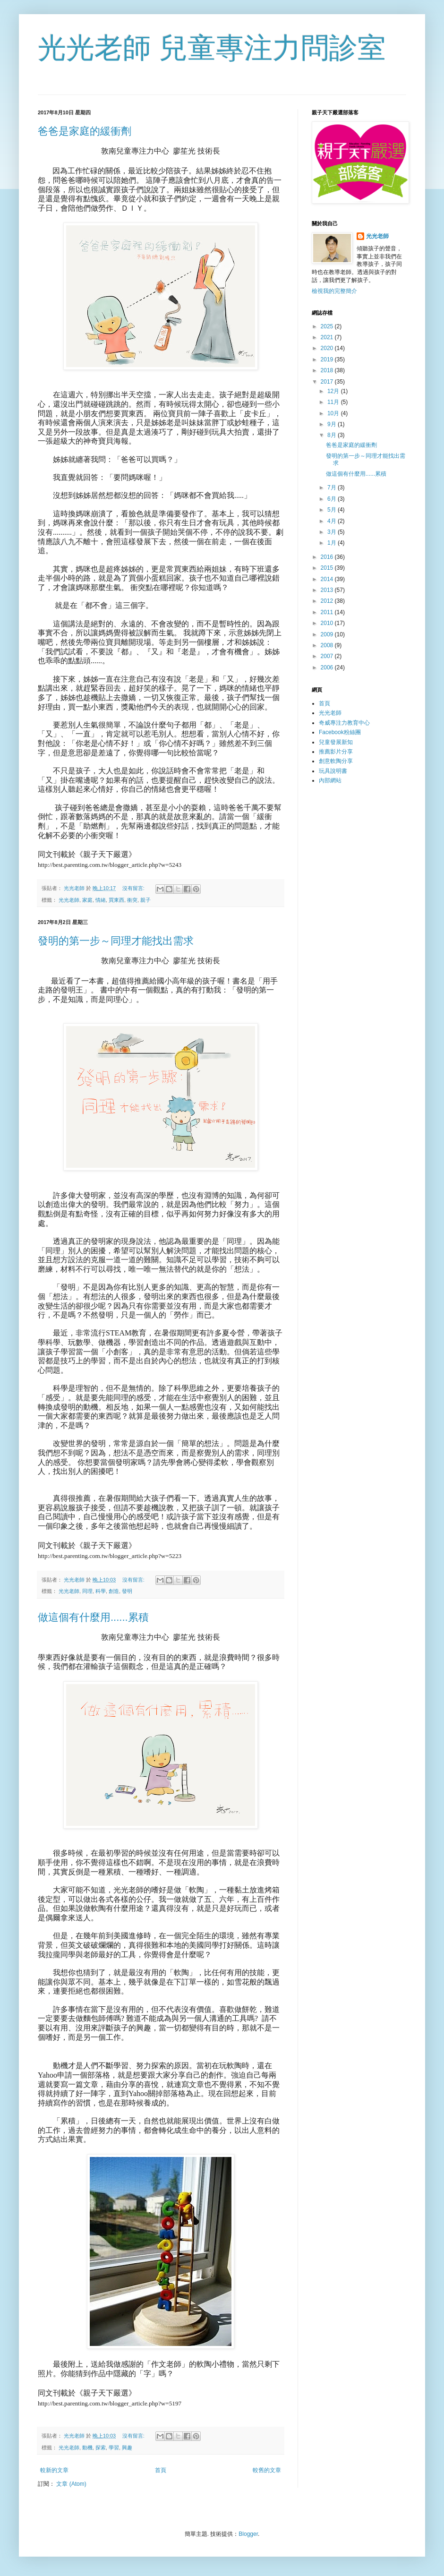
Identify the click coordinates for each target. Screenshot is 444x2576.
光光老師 (69, 900)
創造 (114, 1591)
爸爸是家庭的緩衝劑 (84, 131)
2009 (328, 634)
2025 (328, 326)
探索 (100, 2447)
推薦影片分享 (336, 751)
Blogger (248, 2534)
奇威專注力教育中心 (344, 722)
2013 (328, 590)
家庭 (87, 900)
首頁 (160, 2470)
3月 (332, 532)
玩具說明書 (333, 771)
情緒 (100, 900)
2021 (328, 337)
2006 (328, 667)
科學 (100, 1591)
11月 (334, 402)
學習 (114, 2447)
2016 (328, 557)
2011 (328, 612)
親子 (145, 900)
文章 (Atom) (71, 2484)
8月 (332, 435)
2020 (328, 348)
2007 (328, 656)
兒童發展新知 (336, 742)
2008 (328, 645)
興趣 (127, 2447)
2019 (328, 359)
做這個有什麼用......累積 (93, 1617)
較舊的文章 (267, 2470)
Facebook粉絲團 (340, 732)
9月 (332, 424)
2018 (328, 370)
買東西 (116, 900)
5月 (332, 509)
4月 (332, 521)
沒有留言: (134, 888)
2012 (328, 601)
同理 (87, 1591)
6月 (332, 499)
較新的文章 (54, 2470)
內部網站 (330, 780)
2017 (328, 381)
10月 (334, 413)
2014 (328, 579)
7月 (332, 487)
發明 (127, 1591)
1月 (332, 542)
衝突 (132, 900)
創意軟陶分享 (336, 761)
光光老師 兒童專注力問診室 (212, 48)
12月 (334, 391)
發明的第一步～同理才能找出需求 (116, 941)
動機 (87, 2447)
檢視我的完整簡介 (334, 291)
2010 (328, 623)
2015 (328, 568)
